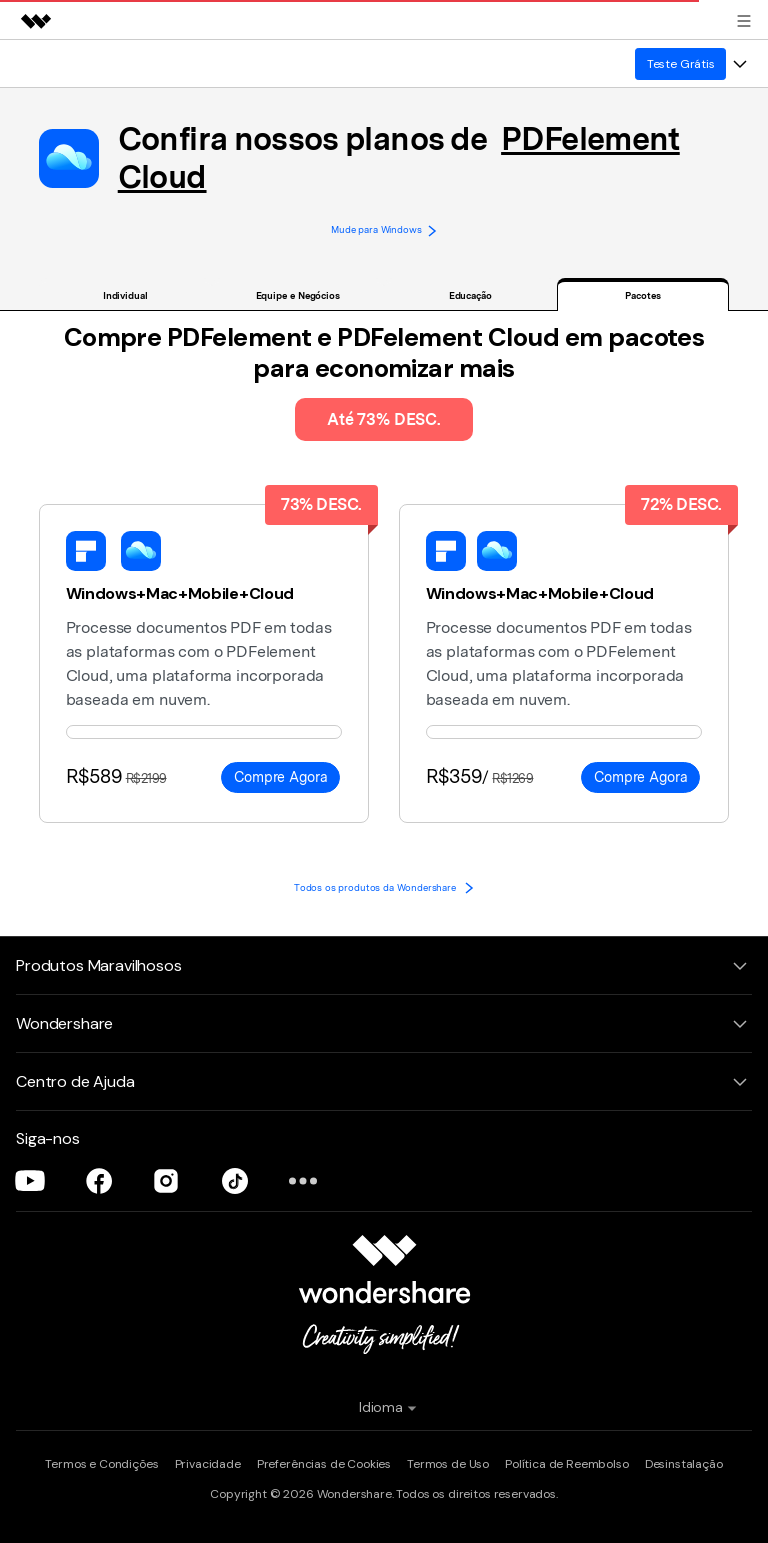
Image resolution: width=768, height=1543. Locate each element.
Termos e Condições (101, 1464)
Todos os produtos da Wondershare (384, 887)
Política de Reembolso (567, 1464)
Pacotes (642, 295)
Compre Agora (280, 777)
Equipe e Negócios (298, 295)
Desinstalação (684, 1464)
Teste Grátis (681, 64)
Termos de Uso (448, 1464)
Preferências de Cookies (324, 1464)
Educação (470, 295)
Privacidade (208, 1464)
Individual (125, 295)
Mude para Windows (384, 230)
